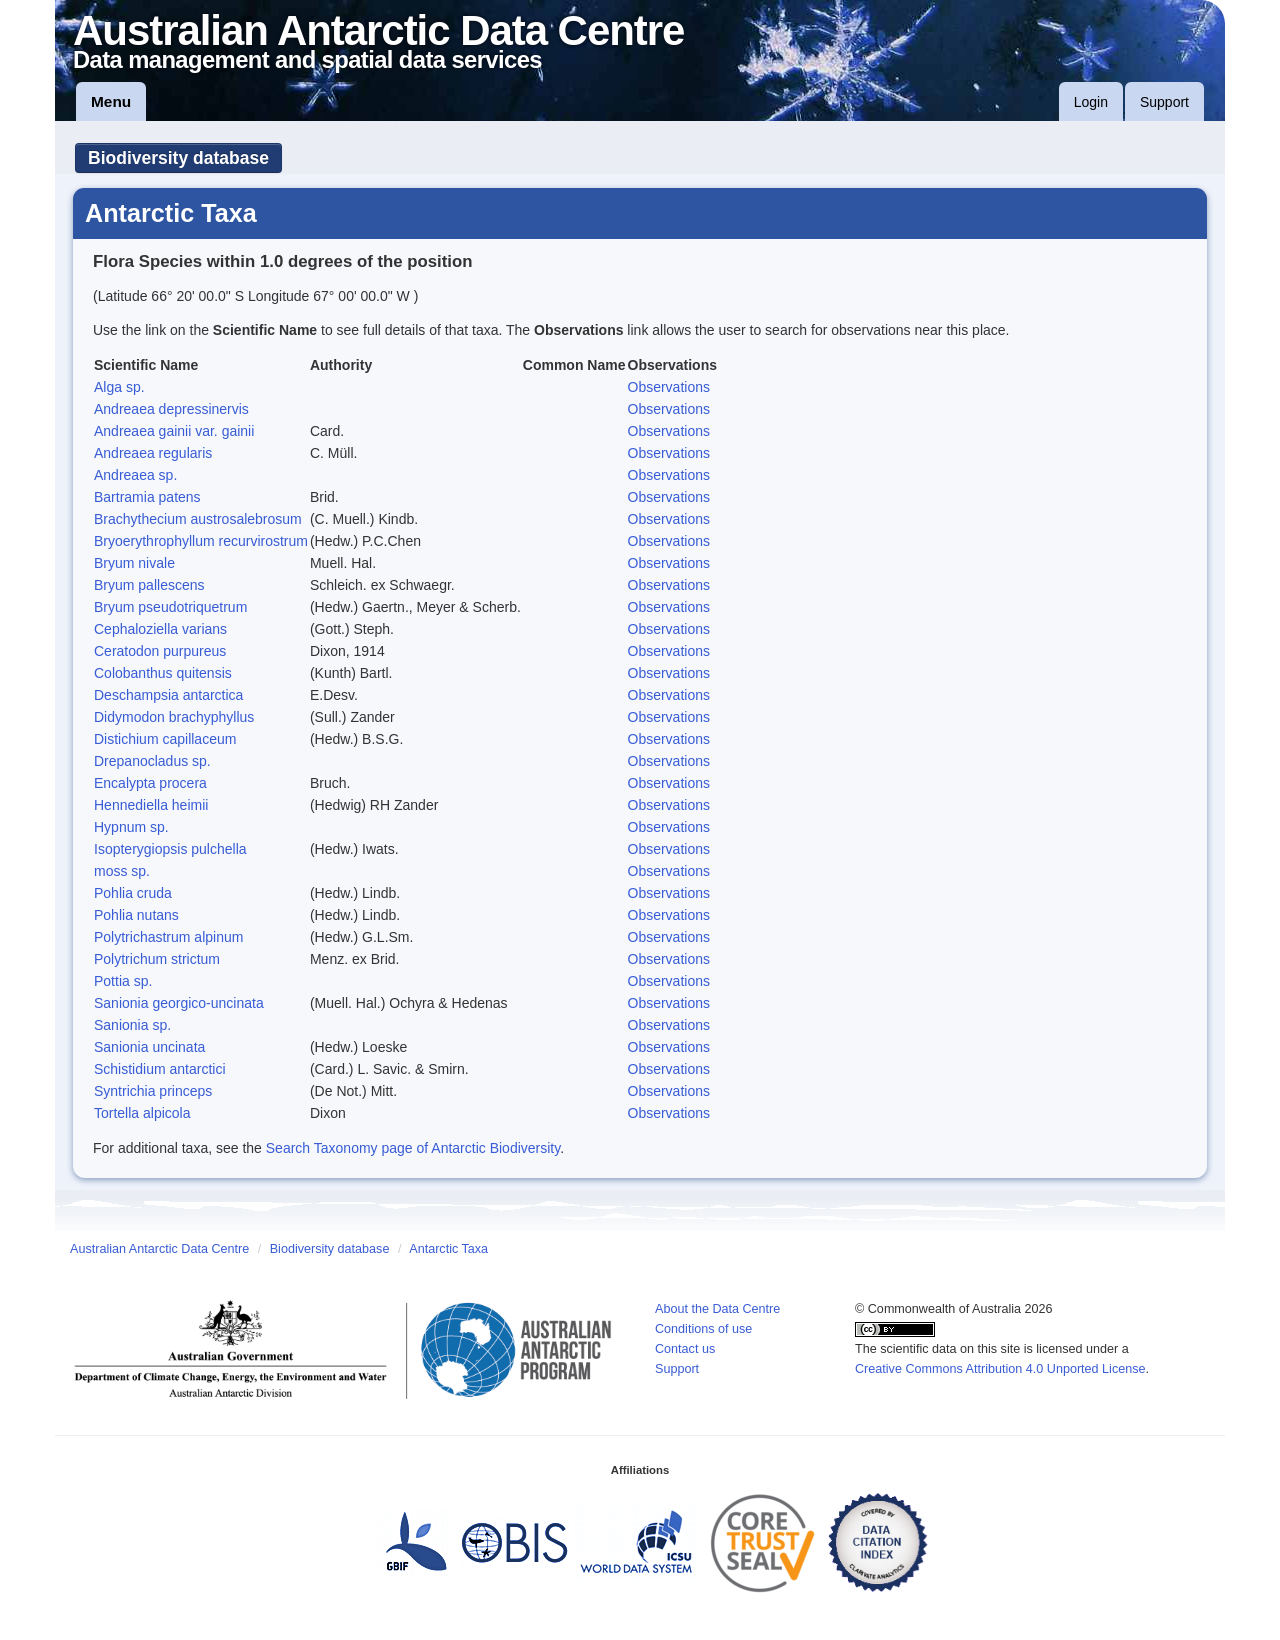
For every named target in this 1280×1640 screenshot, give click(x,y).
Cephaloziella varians (160, 629)
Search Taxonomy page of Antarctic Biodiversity (413, 1148)
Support (1164, 102)
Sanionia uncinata (149, 1047)
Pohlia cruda (133, 893)
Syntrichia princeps (153, 1091)
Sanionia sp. (132, 1025)
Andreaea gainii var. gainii (174, 431)
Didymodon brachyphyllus (174, 717)
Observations (669, 387)
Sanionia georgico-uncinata (179, 1003)
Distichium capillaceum (165, 739)
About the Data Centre (717, 1309)
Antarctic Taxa (448, 1249)
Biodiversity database (178, 158)
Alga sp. (119, 387)
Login (1091, 102)
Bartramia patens (147, 497)
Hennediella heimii (151, 805)
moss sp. (122, 871)
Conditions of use (703, 1329)
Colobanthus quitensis (163, 673)
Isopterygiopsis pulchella (170, 849)
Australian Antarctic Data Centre (159, 1249)
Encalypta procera (150, 783)
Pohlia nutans (136, 915)
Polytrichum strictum (157, 959)
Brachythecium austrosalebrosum (198, 519)
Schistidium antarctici (160, 1069)
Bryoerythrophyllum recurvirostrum (201, 541)
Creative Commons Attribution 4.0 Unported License (1000, 1369)
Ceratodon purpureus (160, 651)
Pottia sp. (123, 981)
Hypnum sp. (131, 827)
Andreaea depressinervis (171, 409)
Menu (111, 101)
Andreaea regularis (153, 453)
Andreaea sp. (135, 475)
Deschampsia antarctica (168, 695)
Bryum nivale (134, 563)
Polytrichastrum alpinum (168, 937)
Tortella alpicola (142, 1113)
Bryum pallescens (149, 585)
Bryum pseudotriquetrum (170, 607)
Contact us (685, 1349)
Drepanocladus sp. (152, 761)
